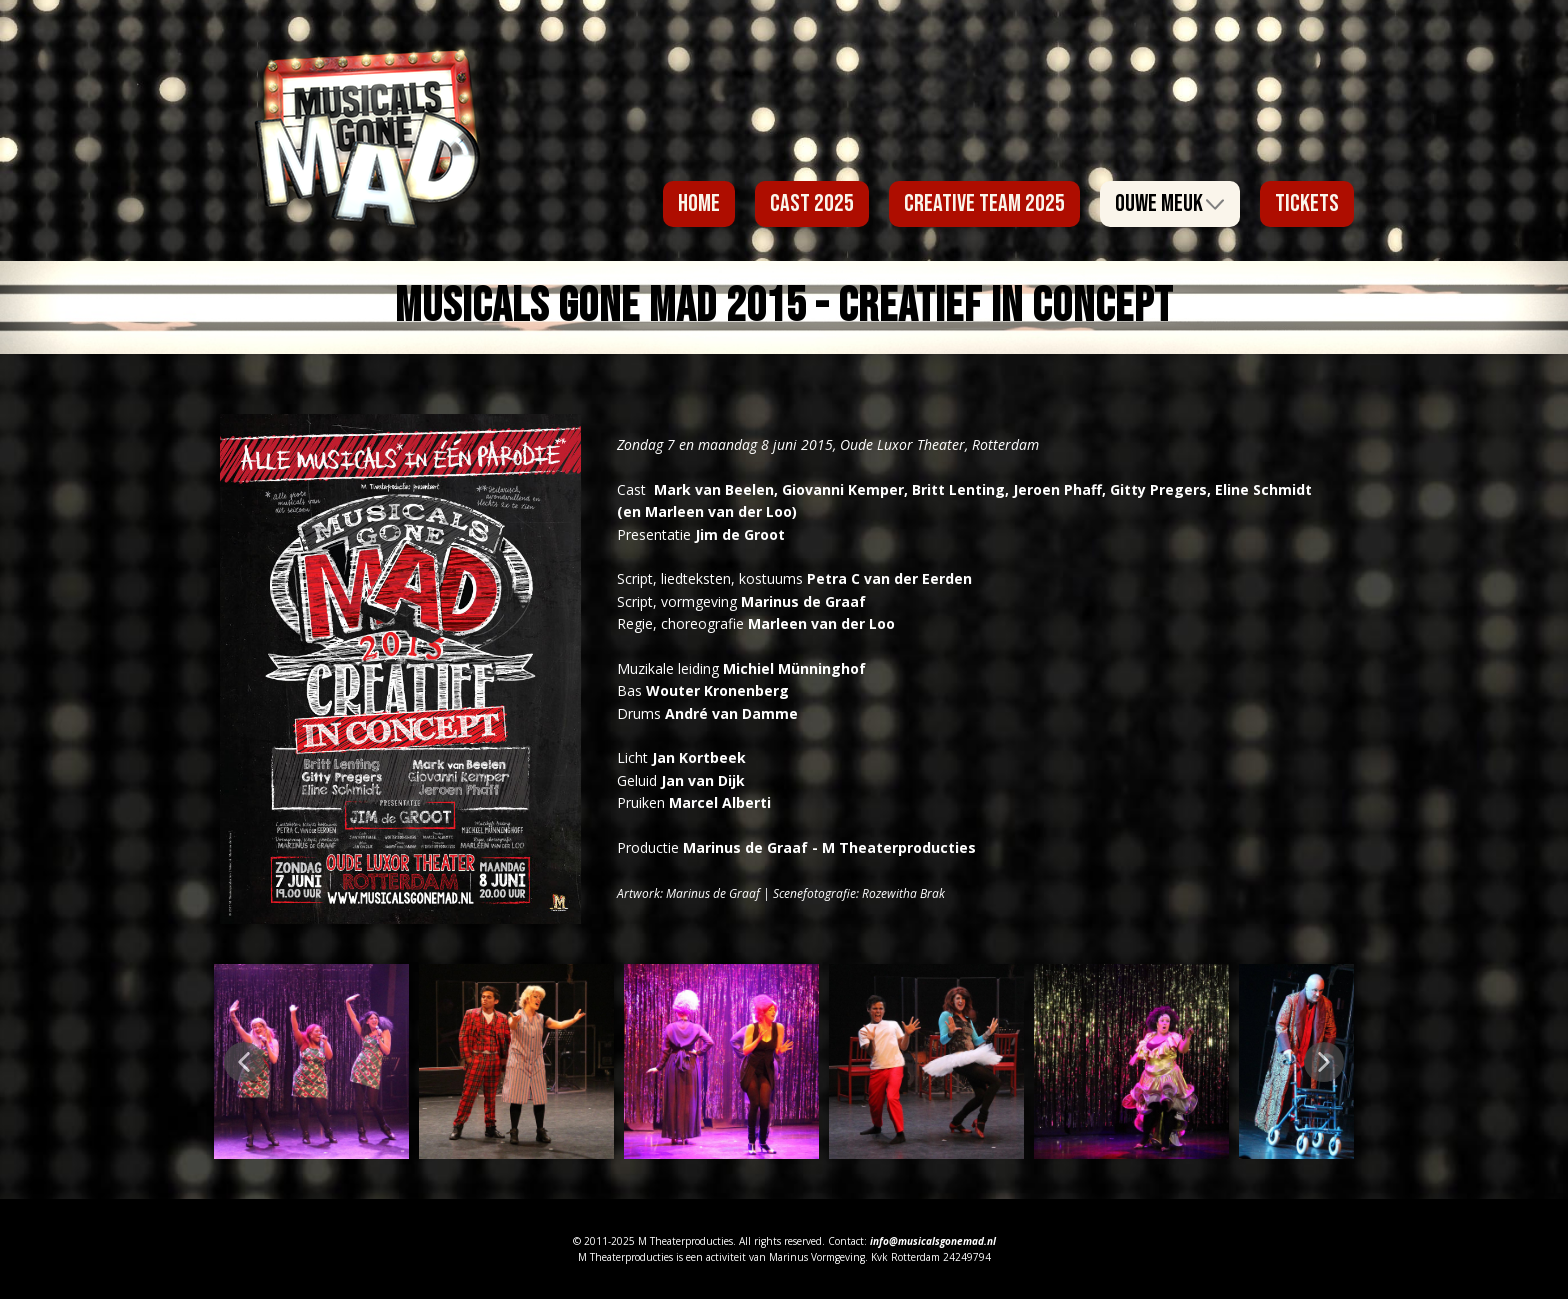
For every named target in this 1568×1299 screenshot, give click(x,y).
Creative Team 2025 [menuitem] (984, 203)
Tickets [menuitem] (1307, 203)
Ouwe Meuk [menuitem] (1159, 203)
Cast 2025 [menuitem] (812, 203)
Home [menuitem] (699, 203)
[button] (244, 1062)
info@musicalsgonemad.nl (933, 1241)
